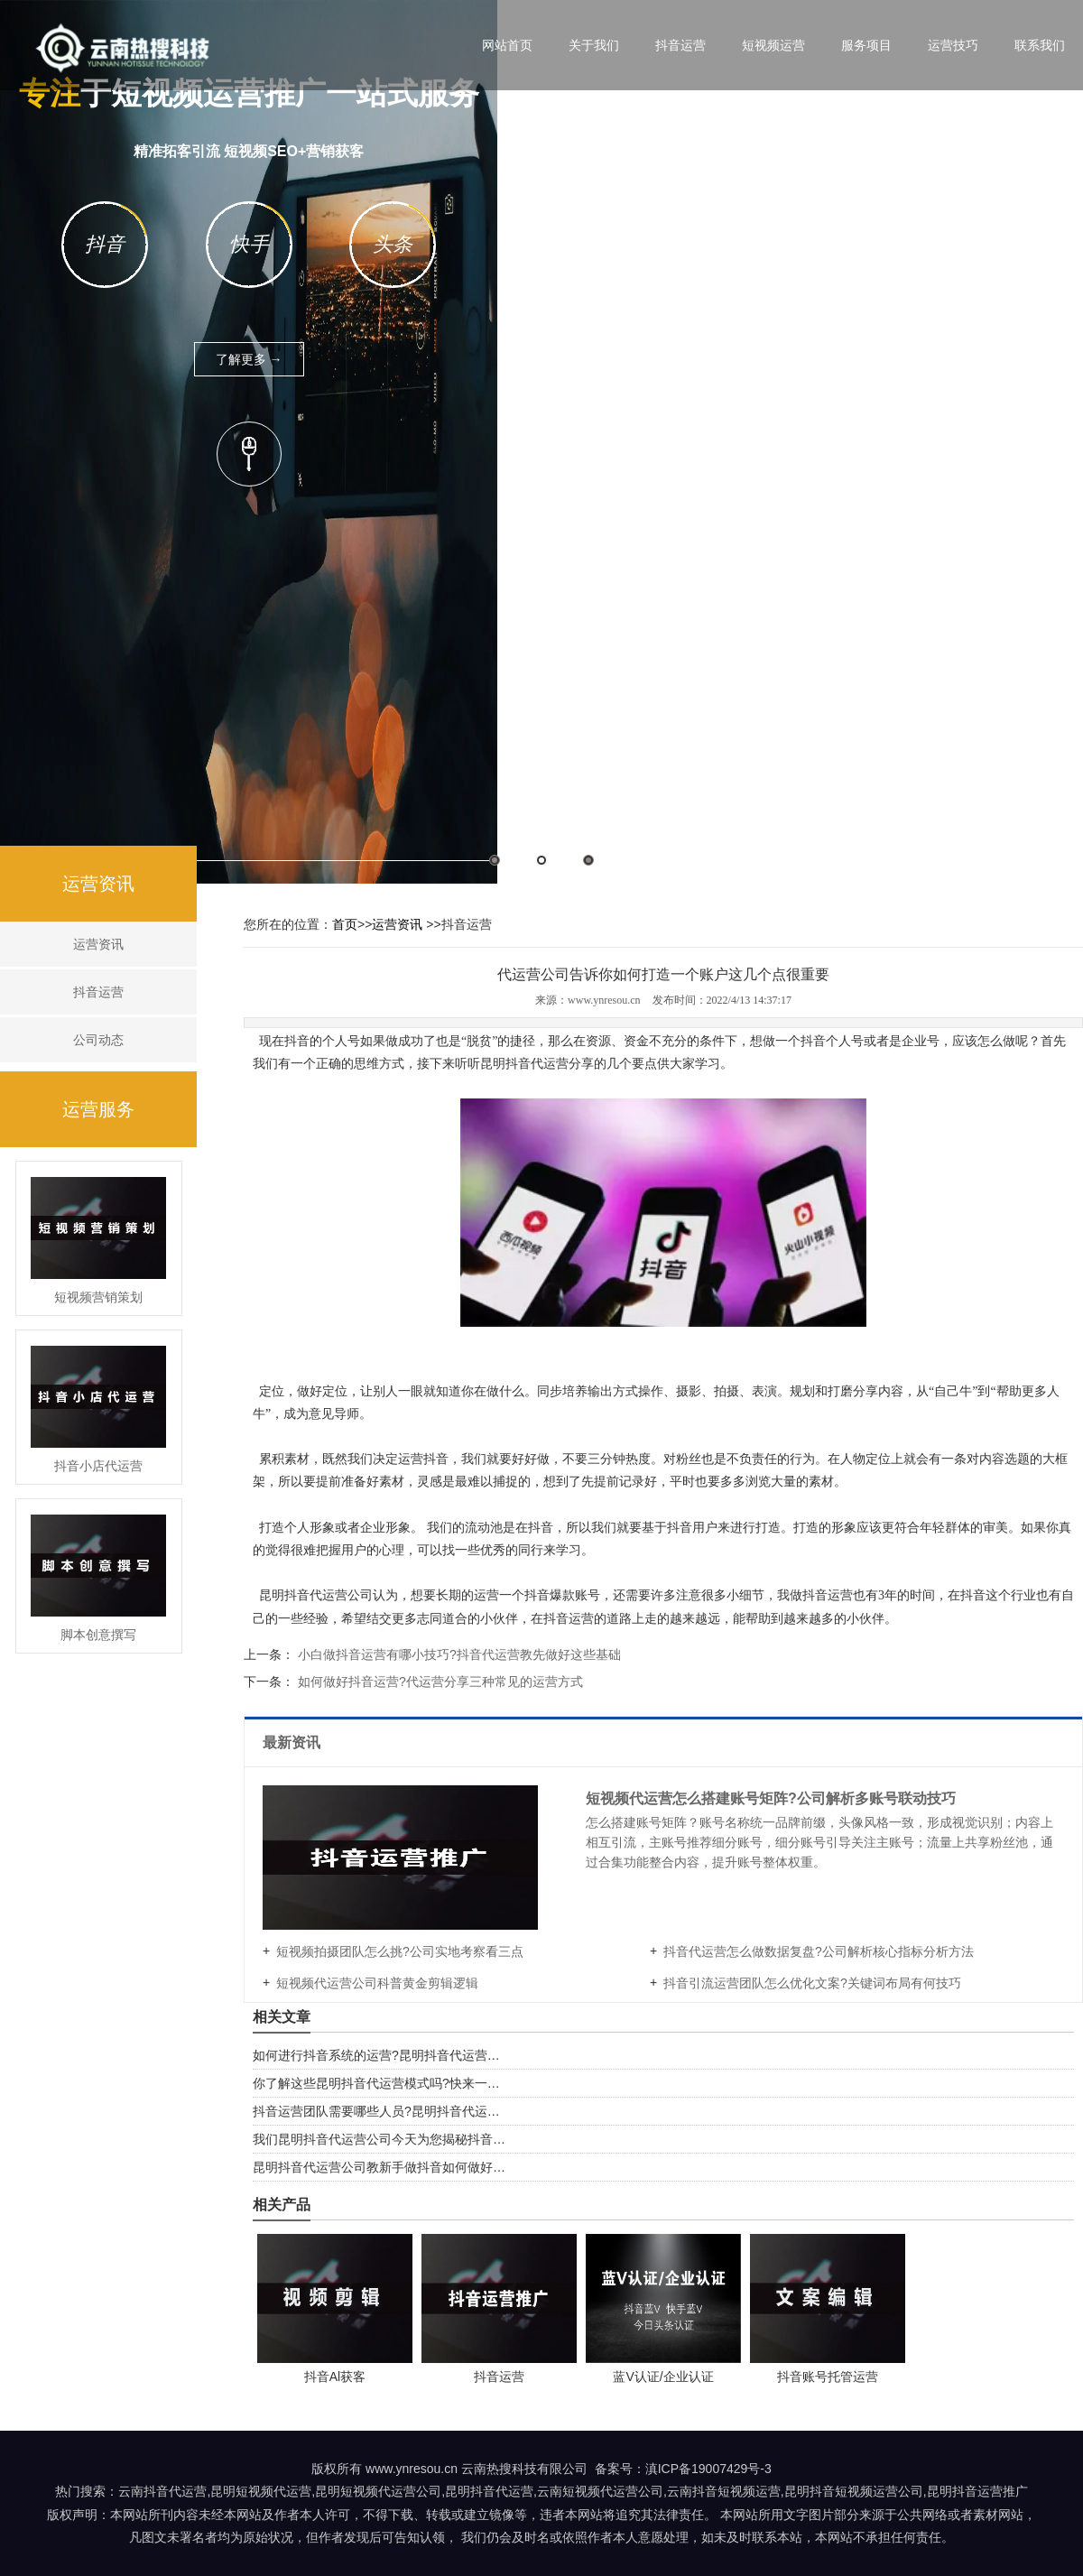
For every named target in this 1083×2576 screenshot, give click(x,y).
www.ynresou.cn (604, 1000)
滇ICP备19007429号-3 (708, 2468)
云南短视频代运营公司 (600, 2491)
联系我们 (1039, 45)
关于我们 (594, 45)
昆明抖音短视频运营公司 (853, 2491)
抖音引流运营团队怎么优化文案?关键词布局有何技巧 (812, 1983)
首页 (344, 924)
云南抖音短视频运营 (724, 2491)
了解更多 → (249, 359)
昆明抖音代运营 (524, 1063)
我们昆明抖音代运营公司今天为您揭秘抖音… (379, 2139)
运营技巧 (953, 45)
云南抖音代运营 (162, 2491)
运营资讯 (98, 884)
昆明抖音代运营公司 (316, 1595)
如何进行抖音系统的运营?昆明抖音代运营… (376, 2055)
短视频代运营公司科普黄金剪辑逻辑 (377, 1983)
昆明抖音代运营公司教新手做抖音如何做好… (379, 2167)
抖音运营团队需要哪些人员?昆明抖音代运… (376, 2111)
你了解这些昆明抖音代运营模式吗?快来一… (376, 2083)
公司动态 (98, 1040)
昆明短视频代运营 (260, 2491)
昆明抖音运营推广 (977, 2491)
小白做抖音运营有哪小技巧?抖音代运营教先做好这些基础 (457, 1654)
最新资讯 (293, 1742)
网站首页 (507, 45)
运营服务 (98, 1109)
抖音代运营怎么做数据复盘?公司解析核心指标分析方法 (818, 1951)
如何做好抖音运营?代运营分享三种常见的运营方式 (438, 1681)
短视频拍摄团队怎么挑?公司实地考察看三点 (399, 1951)
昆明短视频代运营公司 (378, 2491)
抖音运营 (680, 45)
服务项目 (866, 45)
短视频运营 (773, 45)
